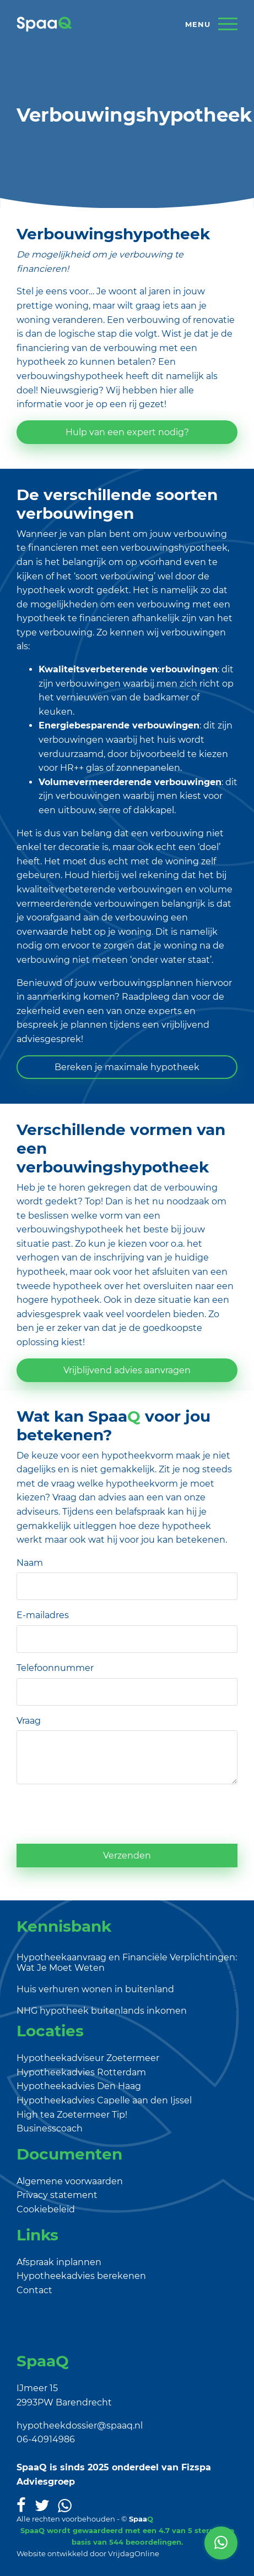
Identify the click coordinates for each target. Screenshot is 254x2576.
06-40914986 (46, 2439)
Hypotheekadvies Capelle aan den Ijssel (104, 2100)
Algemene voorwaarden (70, 2181)
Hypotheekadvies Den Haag (79, 2086)
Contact (34, 2290)
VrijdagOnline (133, 2553)
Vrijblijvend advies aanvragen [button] (127, 1370)
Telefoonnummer (55, 1668)
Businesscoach (50, 2128)
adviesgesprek (49, 1314)
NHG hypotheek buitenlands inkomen (102, 2010)
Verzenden (127, 1855)
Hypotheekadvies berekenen (81, 2276)
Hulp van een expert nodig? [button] (127, 432)
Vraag (29, 1720)
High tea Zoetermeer (63, 2114)
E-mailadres (43, 1615)
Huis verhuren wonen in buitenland (95, 1989)
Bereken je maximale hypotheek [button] (127, 1067)
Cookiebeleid (46, 2209)
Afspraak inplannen (59, 2262)
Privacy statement (57, 2195)
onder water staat (171, 960)
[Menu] (211, 24)
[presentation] (100, 1814)
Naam (30, 1563)
